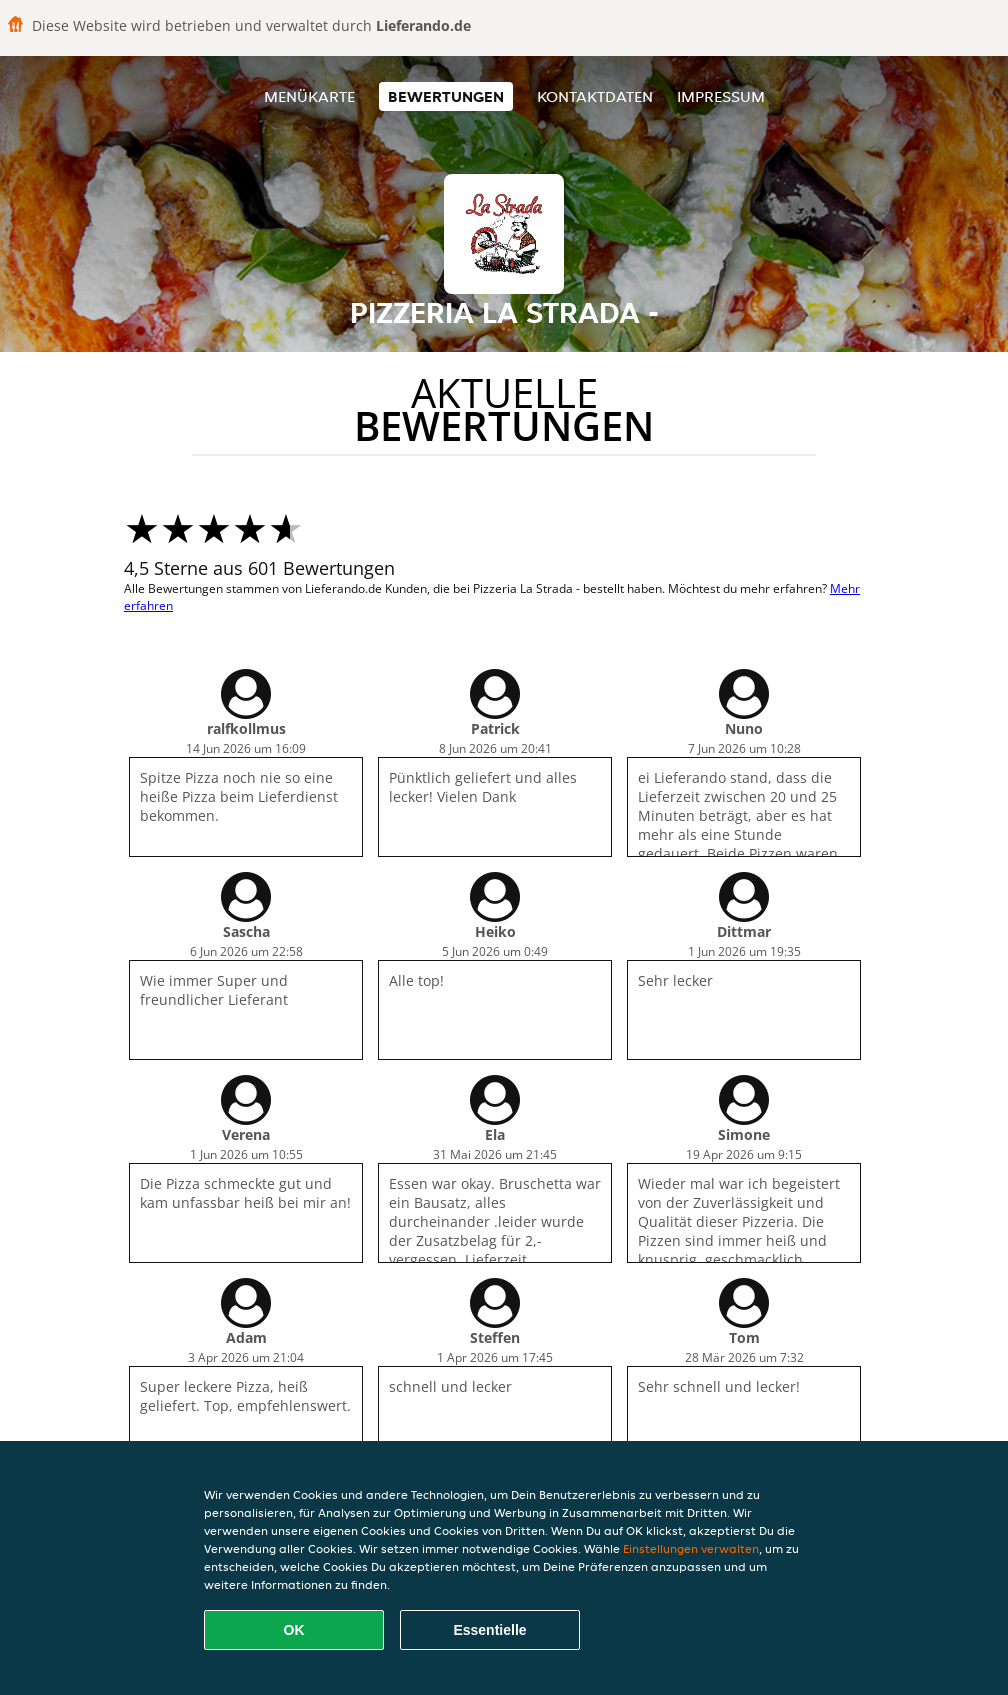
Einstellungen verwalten (691, 1548)
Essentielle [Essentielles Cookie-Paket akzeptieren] (489, 1630)
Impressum (721, 96)
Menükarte (309, 96)
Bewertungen (446, 96)
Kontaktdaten (595, 96)
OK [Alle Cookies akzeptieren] (294, 1630)
